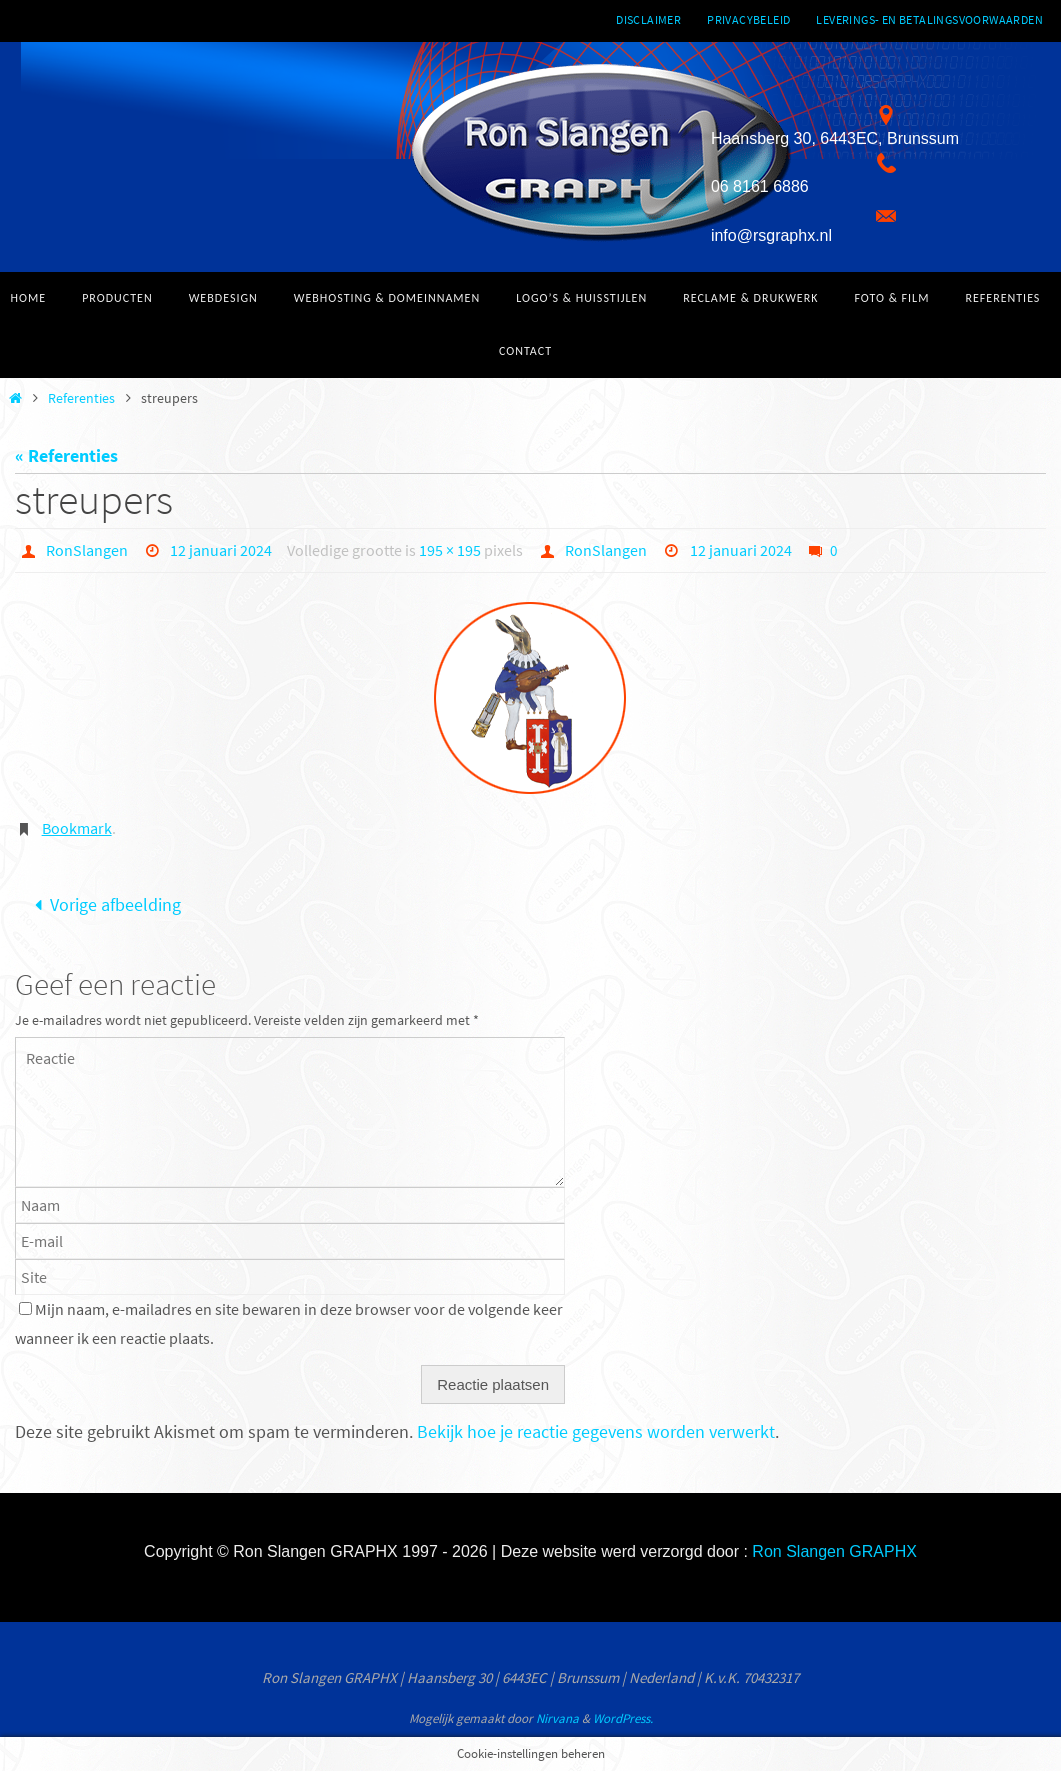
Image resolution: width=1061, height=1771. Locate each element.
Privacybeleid (748, 19)
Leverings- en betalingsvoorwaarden (929, 19)
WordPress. (623, 1718)
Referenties (81, 398)
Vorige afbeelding (103, 904)
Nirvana (557, 1718)
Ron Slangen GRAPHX (834, 1551)
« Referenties (66, 455)
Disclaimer (648, 19)
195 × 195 (450, 550)
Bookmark (77, 828)
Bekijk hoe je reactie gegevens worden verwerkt (596, 1431)
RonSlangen (87, 550)
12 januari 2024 (221, 550)
